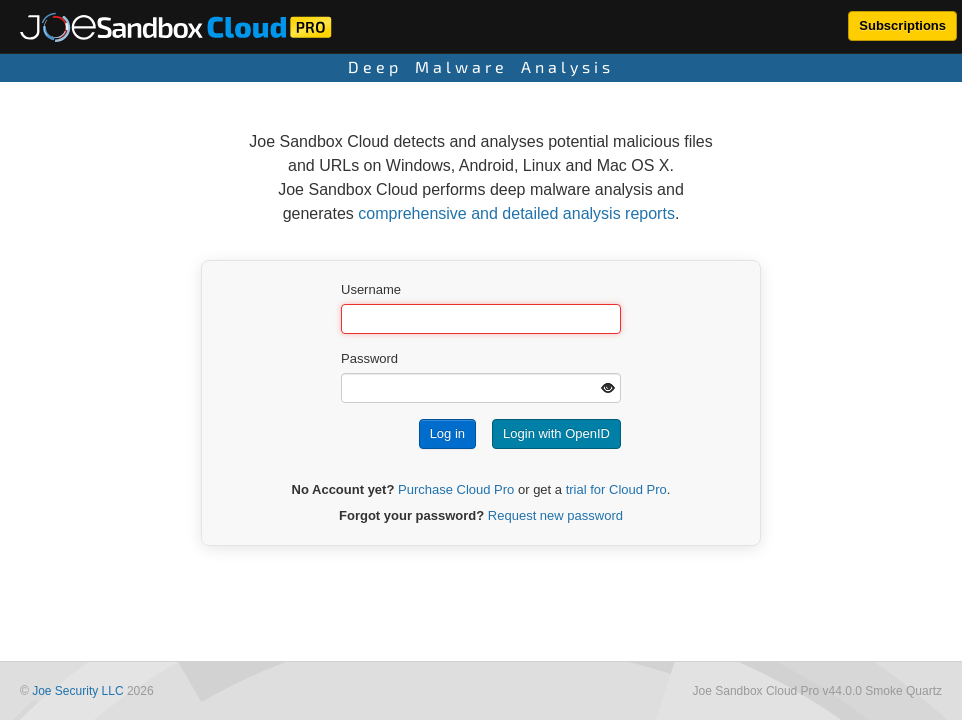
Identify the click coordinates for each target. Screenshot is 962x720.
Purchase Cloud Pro (456, 489)
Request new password (555, 515)
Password (369, 358)
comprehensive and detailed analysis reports (516, 213)
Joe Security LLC (77, 691)
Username (371, 289)
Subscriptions (902, 25)
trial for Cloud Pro (616, 489)
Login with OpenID (556, 433)
